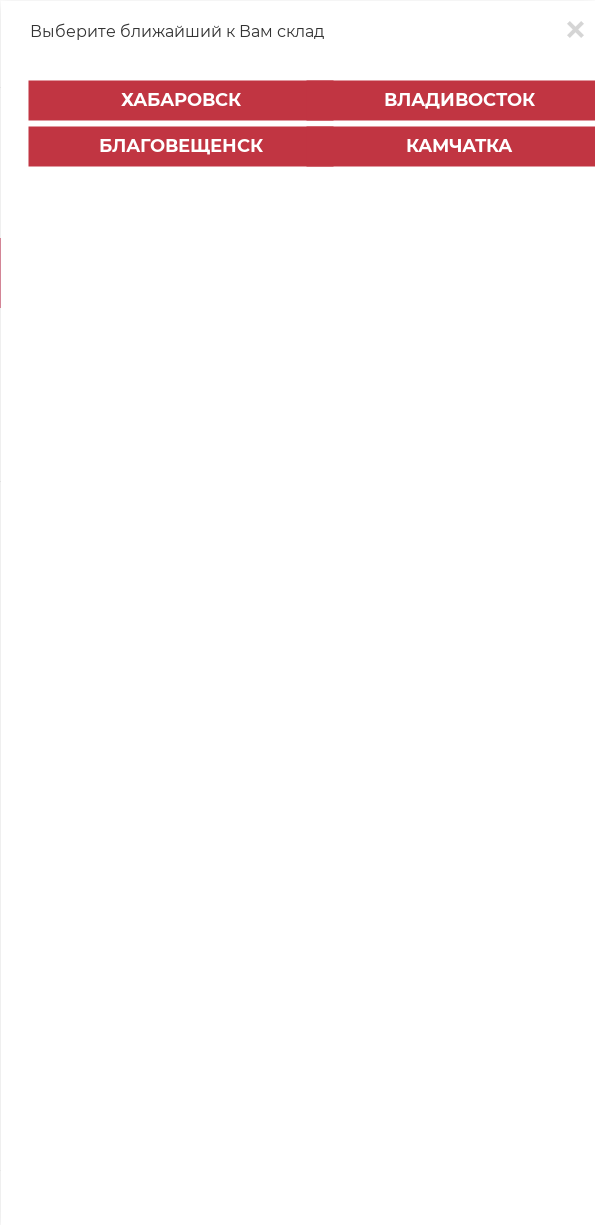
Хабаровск (181, 100)
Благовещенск (181, 146)
